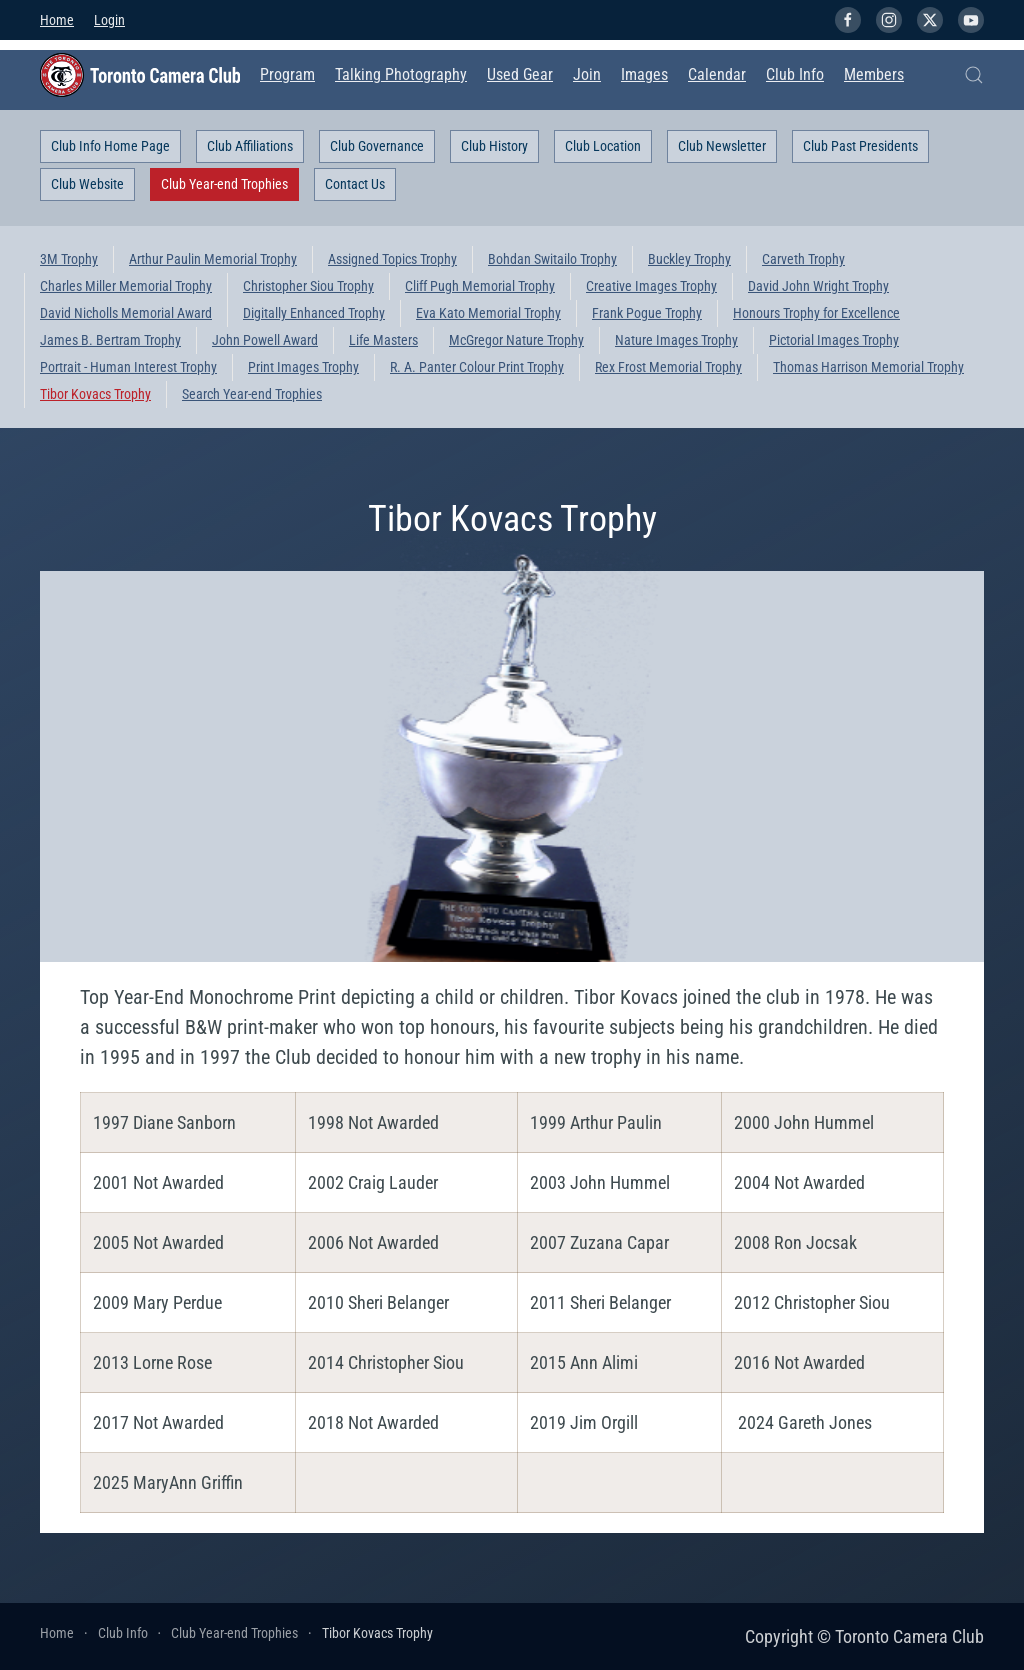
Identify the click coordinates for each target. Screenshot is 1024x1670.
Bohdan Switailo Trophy (552, 259)
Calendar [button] (717, 74)
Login (109, 20)
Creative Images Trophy (651, 286)
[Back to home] (140, 75)
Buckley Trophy (689, 259)
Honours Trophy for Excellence (816, 313)
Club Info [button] (795, 74)
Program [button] (287, 74)
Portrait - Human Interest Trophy (128, 367)
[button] (974, 75)
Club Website (87, 184)
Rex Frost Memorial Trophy (668, 367)
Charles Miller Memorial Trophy (126, 286)
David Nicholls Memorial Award (126, 313)
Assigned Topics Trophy (392, 259)
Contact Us (355, 184)
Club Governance (377, 146)
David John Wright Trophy (818, 286)
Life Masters (383, 340)
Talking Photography (401, 74)
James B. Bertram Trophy (110, 340)
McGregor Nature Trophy (516, 340)
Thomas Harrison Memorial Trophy (868, 367)
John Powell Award (265, 340)
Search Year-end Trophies (252, 394)
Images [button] (644, 74)
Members (874, 74)
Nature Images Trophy (676, 340)
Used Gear (520, 74)
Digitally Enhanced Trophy (314, 313)
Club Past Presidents (860, 146)
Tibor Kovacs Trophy (95, 394)
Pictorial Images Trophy (834, 340)
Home (57, 20)
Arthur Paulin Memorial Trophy (213, 259)
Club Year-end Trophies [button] (224, 184)
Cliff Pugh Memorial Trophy (480, 286)
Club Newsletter (722, 146)
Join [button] (587, 74)
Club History (494, 146)
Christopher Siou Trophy (308, 286)
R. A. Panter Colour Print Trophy (477, 367)
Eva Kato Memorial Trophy (488, 313)
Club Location (603, 146)
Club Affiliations (250, 146)
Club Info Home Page (110, 146)
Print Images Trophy (303, 367)
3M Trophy (69, 259)
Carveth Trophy (803, 259)
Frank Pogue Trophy (647, 313)
